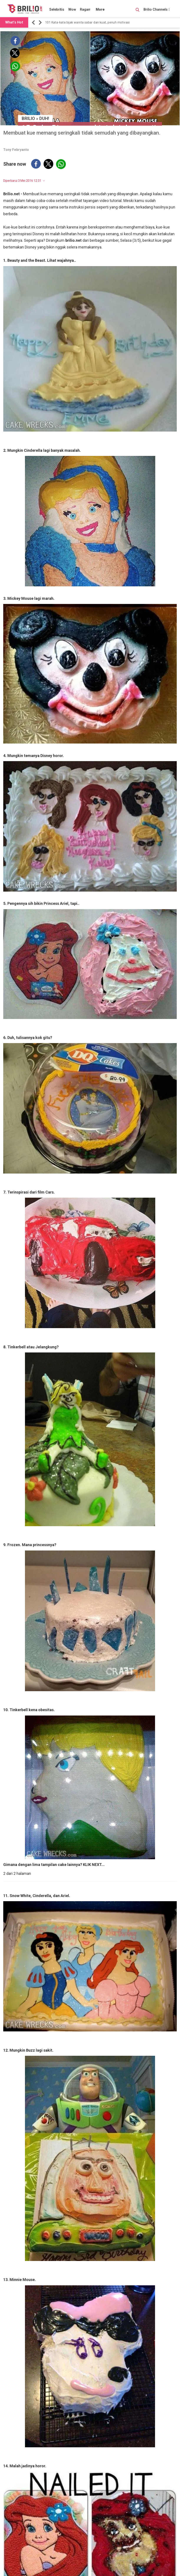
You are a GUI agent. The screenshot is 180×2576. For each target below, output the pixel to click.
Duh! (44, 118)
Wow (72, 9)
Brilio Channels (157, 9)
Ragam (85, 9)
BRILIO (28, 118)
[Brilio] (24, 9)
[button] (34, 22)
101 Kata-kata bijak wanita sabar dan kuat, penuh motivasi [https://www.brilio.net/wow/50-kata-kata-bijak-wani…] (87, 22)
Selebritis (56, 9)
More (100, 9)
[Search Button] (137, 10)
